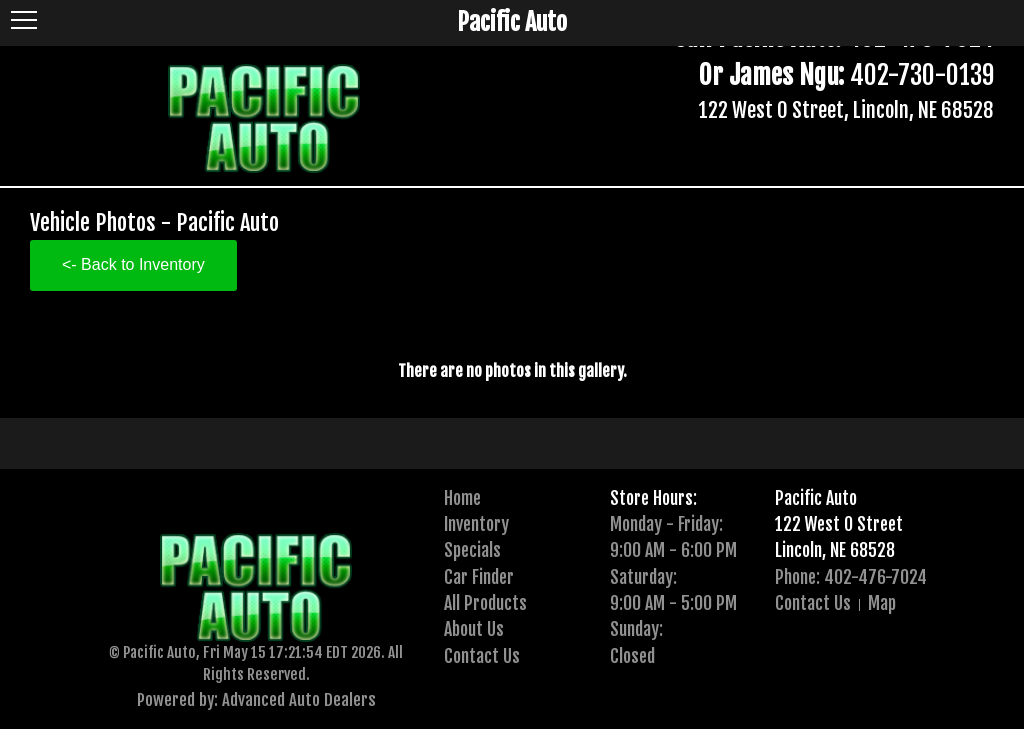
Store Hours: (653, 498)
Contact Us (482, 656)
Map (882, 603)
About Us (474, 629)
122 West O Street (839, 524)
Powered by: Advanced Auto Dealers (256, 699)
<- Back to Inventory (133, 264)
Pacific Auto (816, 498)
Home (462, 498)
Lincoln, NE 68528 (835, 550)
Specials (472, 550)
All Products (485, 603)
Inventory (476, 524)
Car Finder (479, 577)
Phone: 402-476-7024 (851, 577)
